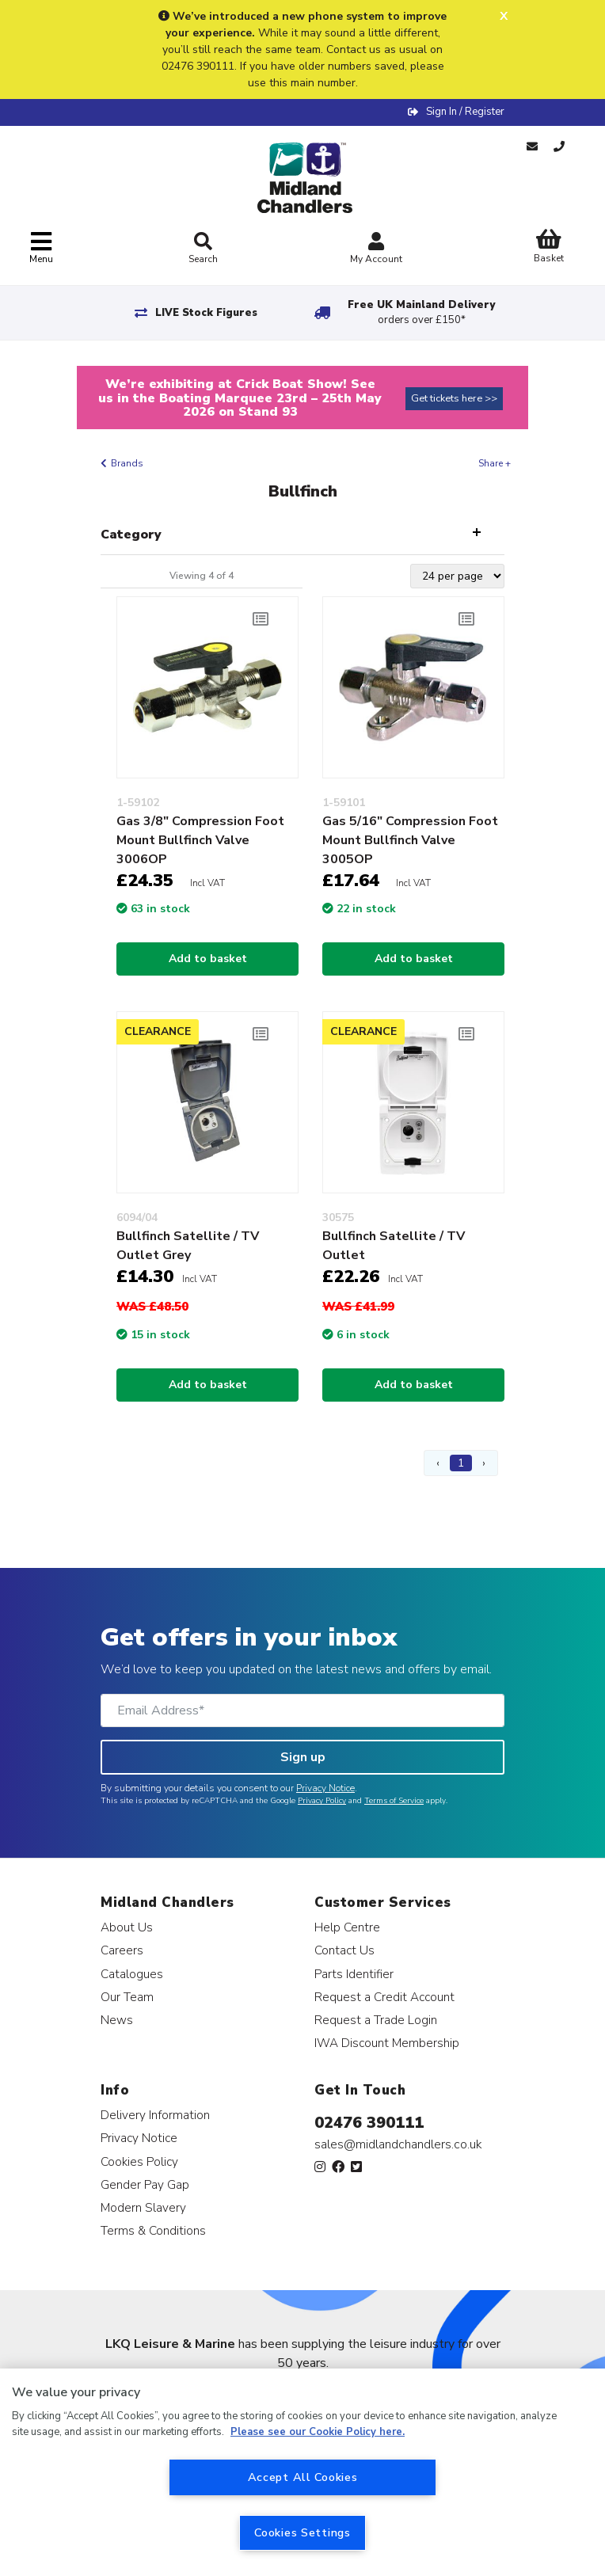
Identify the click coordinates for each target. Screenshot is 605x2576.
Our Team (127, 1996)
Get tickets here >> (454, 398)
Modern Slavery (143, 2207)
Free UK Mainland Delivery (421, 312)
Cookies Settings (302, 2532)
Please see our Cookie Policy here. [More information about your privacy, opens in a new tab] (317, 2432)
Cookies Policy (139, 2161)
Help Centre (347, 1927)
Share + (494, 463)
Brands (127, 463)
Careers (122, 1950)
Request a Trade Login (375, 2019)
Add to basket (208, 958)
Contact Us (344, 1950)
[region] (302, 2472)
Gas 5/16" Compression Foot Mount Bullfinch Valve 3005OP (410, 840)
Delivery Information (155, 2114)
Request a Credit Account (384, 1996)
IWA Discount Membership (386, 2042)
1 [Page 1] (461, 1463)
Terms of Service (394, 1800)
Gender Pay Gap (145, 2184)
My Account (376, 249)
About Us (127, 1927)
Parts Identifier (354, 1973)
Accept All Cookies (303, 2477)
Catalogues (132, 1973)
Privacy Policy (322, 1800)
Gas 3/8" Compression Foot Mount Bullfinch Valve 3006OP (200, 840)
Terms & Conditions (153, 2230)
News (117, 2019)
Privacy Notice (325, 1788)
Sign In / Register (465, 112)
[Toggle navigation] (41, 248)
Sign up (302, 1757)
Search (203, 248)
